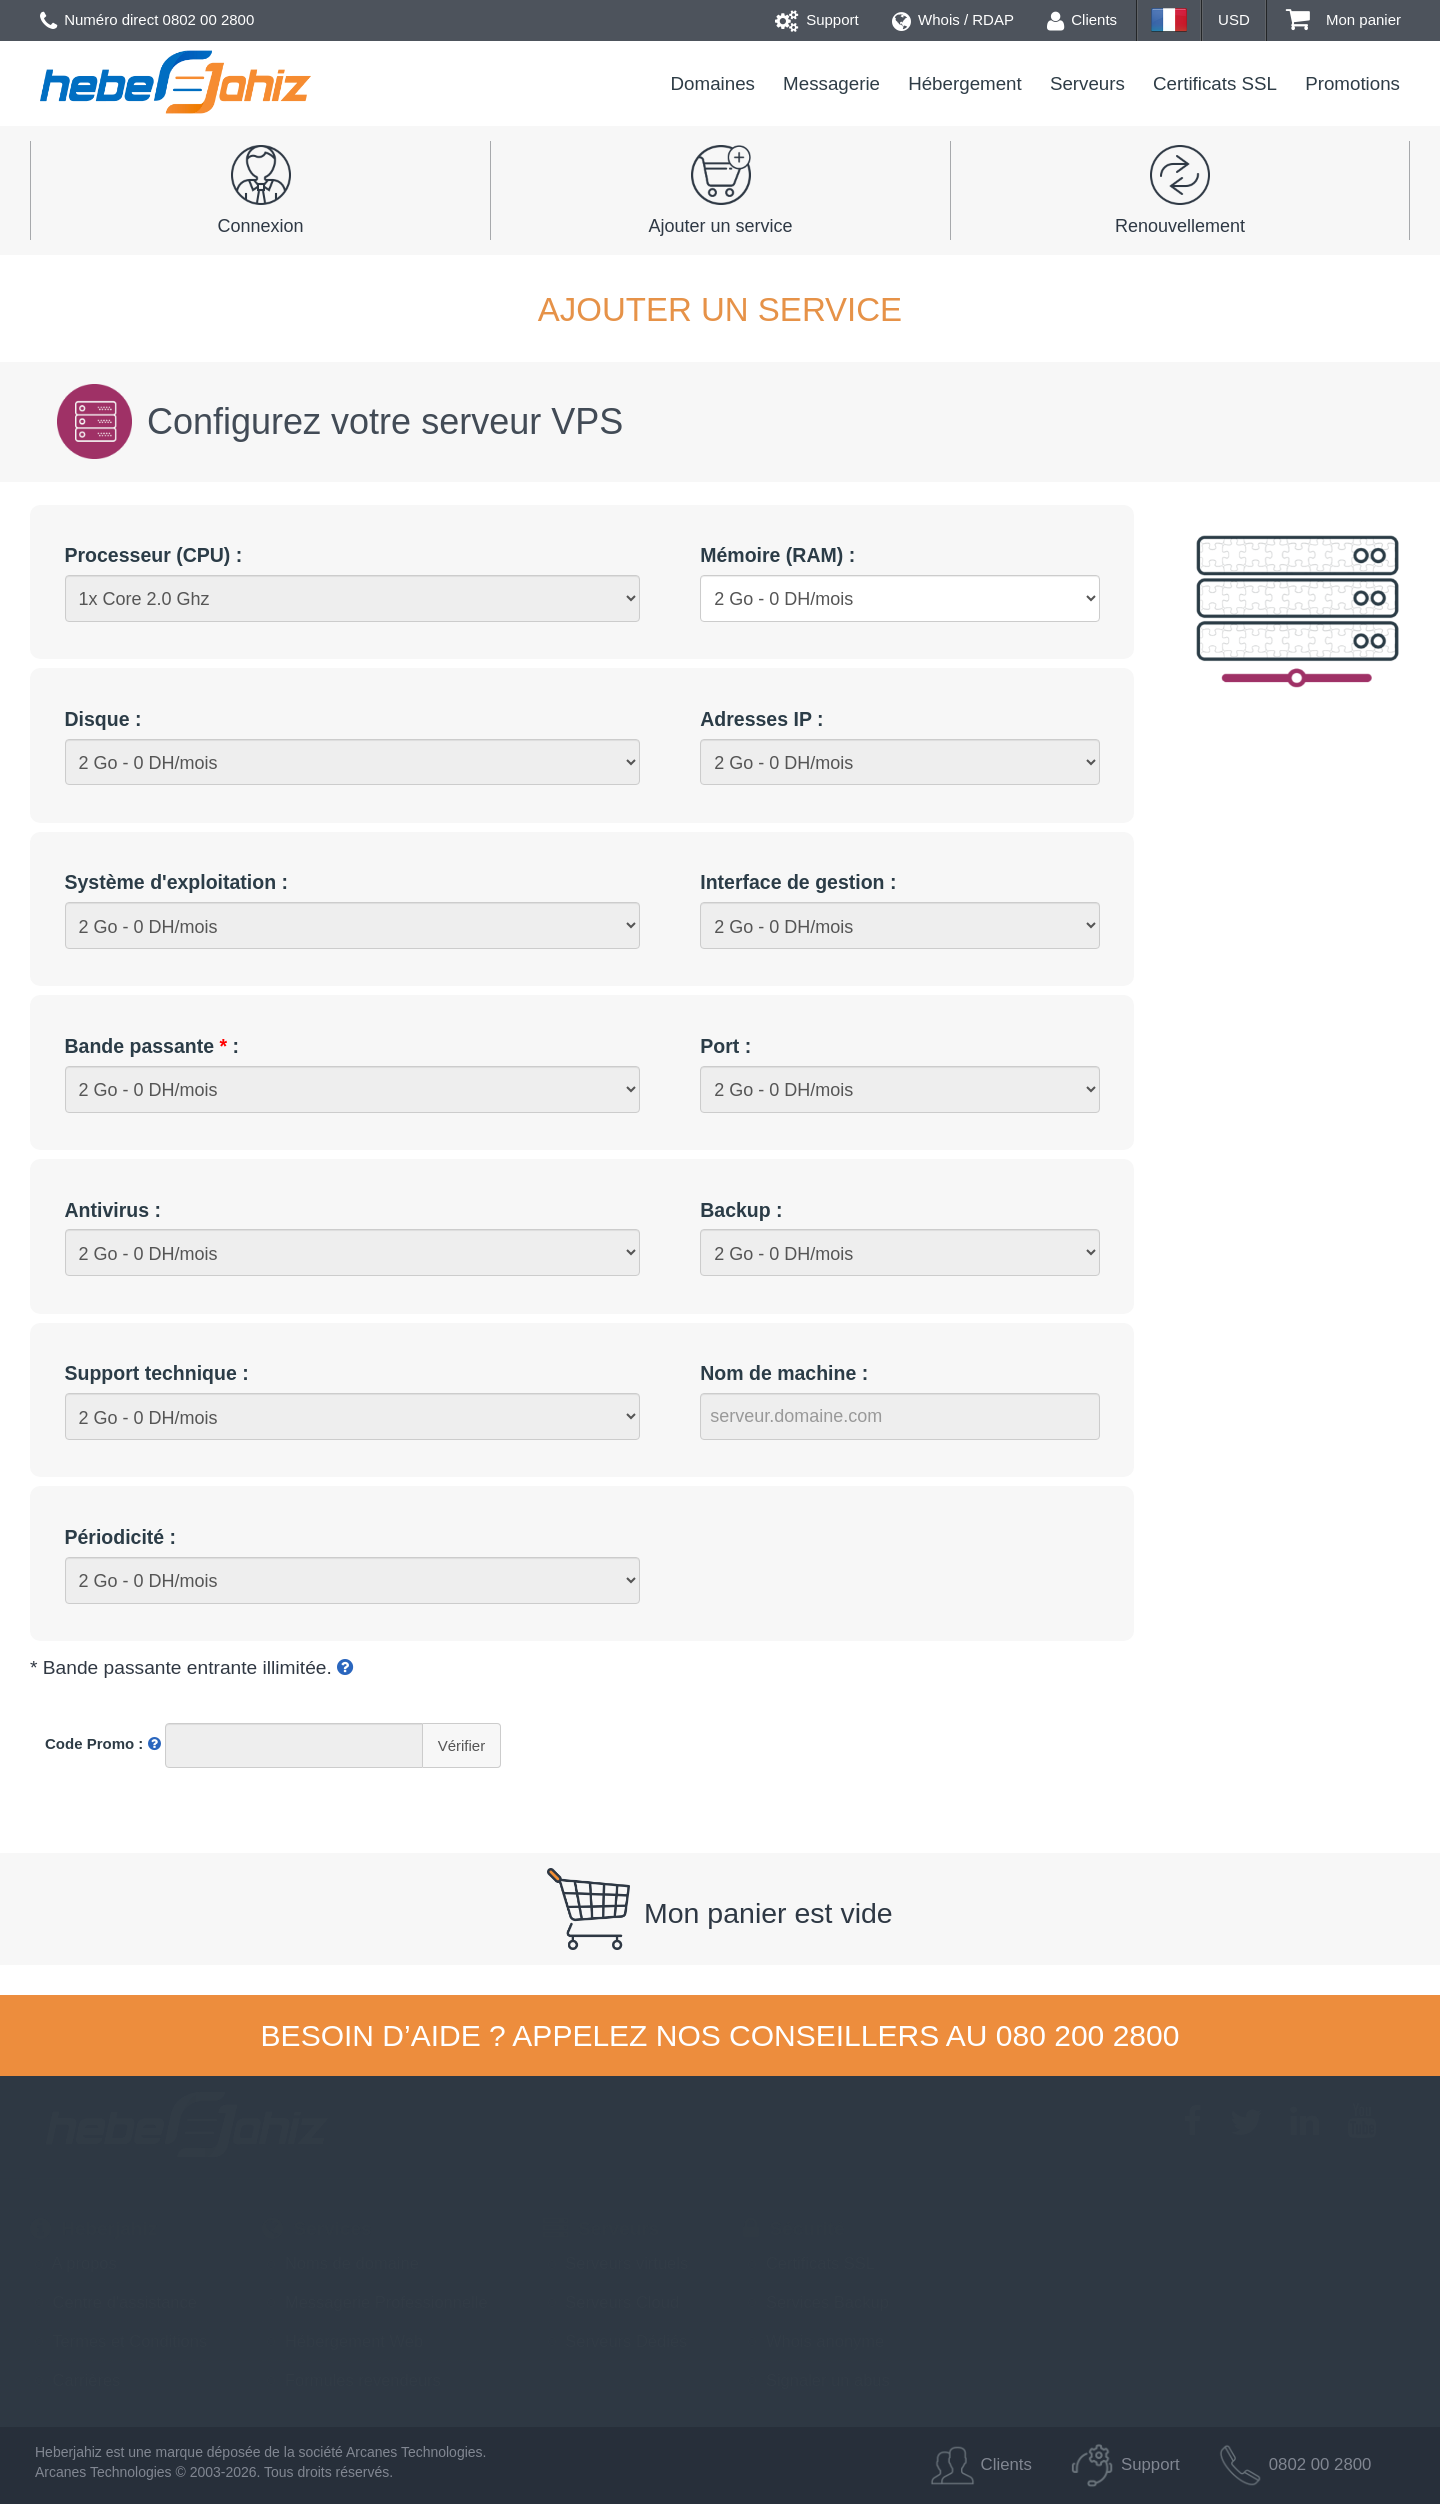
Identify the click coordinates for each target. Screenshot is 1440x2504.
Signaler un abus (816, 2380)
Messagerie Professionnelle (374, 2302)
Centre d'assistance (113, 2302)
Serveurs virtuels (615, 2263)
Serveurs (1087, 83)
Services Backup (815, 2302)
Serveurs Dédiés (615, 2341)
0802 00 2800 (209, 19)
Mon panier (1343, 19)
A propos (73, 2263)
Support (817, 19)
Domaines (713, 83)
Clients (1082, 19)
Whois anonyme (813, 2341)
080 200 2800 (1088, 2035)
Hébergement (965, 83)
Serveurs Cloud (611, 2302)
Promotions (1352, 83)
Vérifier (462, 1745)
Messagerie (831, 83)
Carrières (75, 2380)
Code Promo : (103, 1743)
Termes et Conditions (118, 2341)
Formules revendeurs (351, 2380)
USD (1234, 19)
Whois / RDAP (953, 19)
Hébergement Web (342, 2341)
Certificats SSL (1215, 83)
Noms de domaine (340, 2263)
